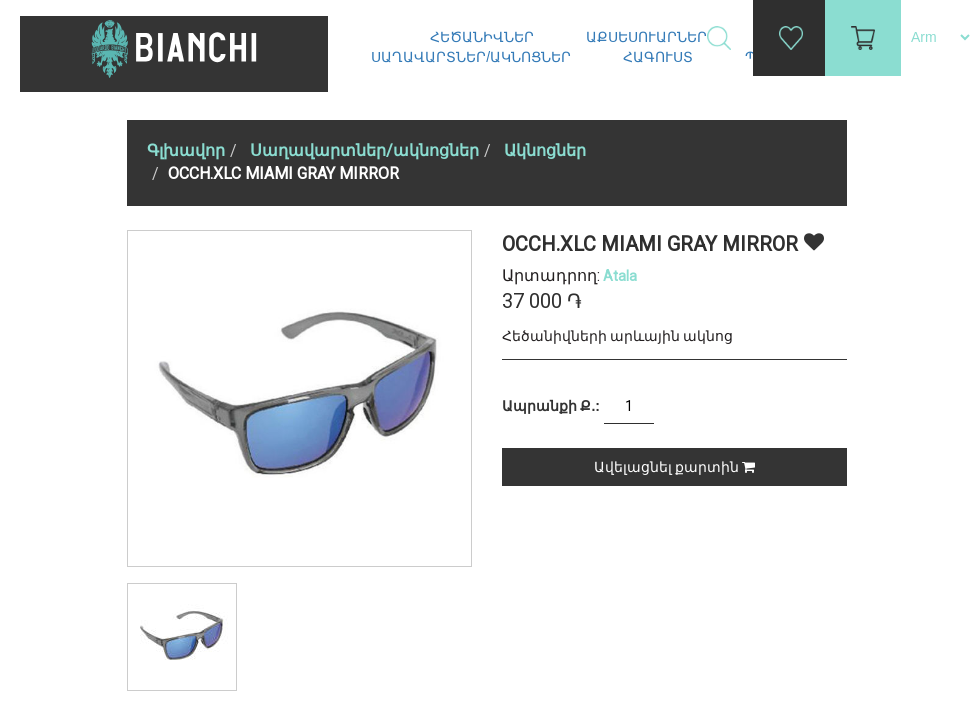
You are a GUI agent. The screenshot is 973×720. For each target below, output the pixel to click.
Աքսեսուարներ (648, 37)
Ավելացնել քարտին (674, 467)
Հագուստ (660, 57)
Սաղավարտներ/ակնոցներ (473, 57)
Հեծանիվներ (484, 37)
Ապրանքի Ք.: (551, 406)
